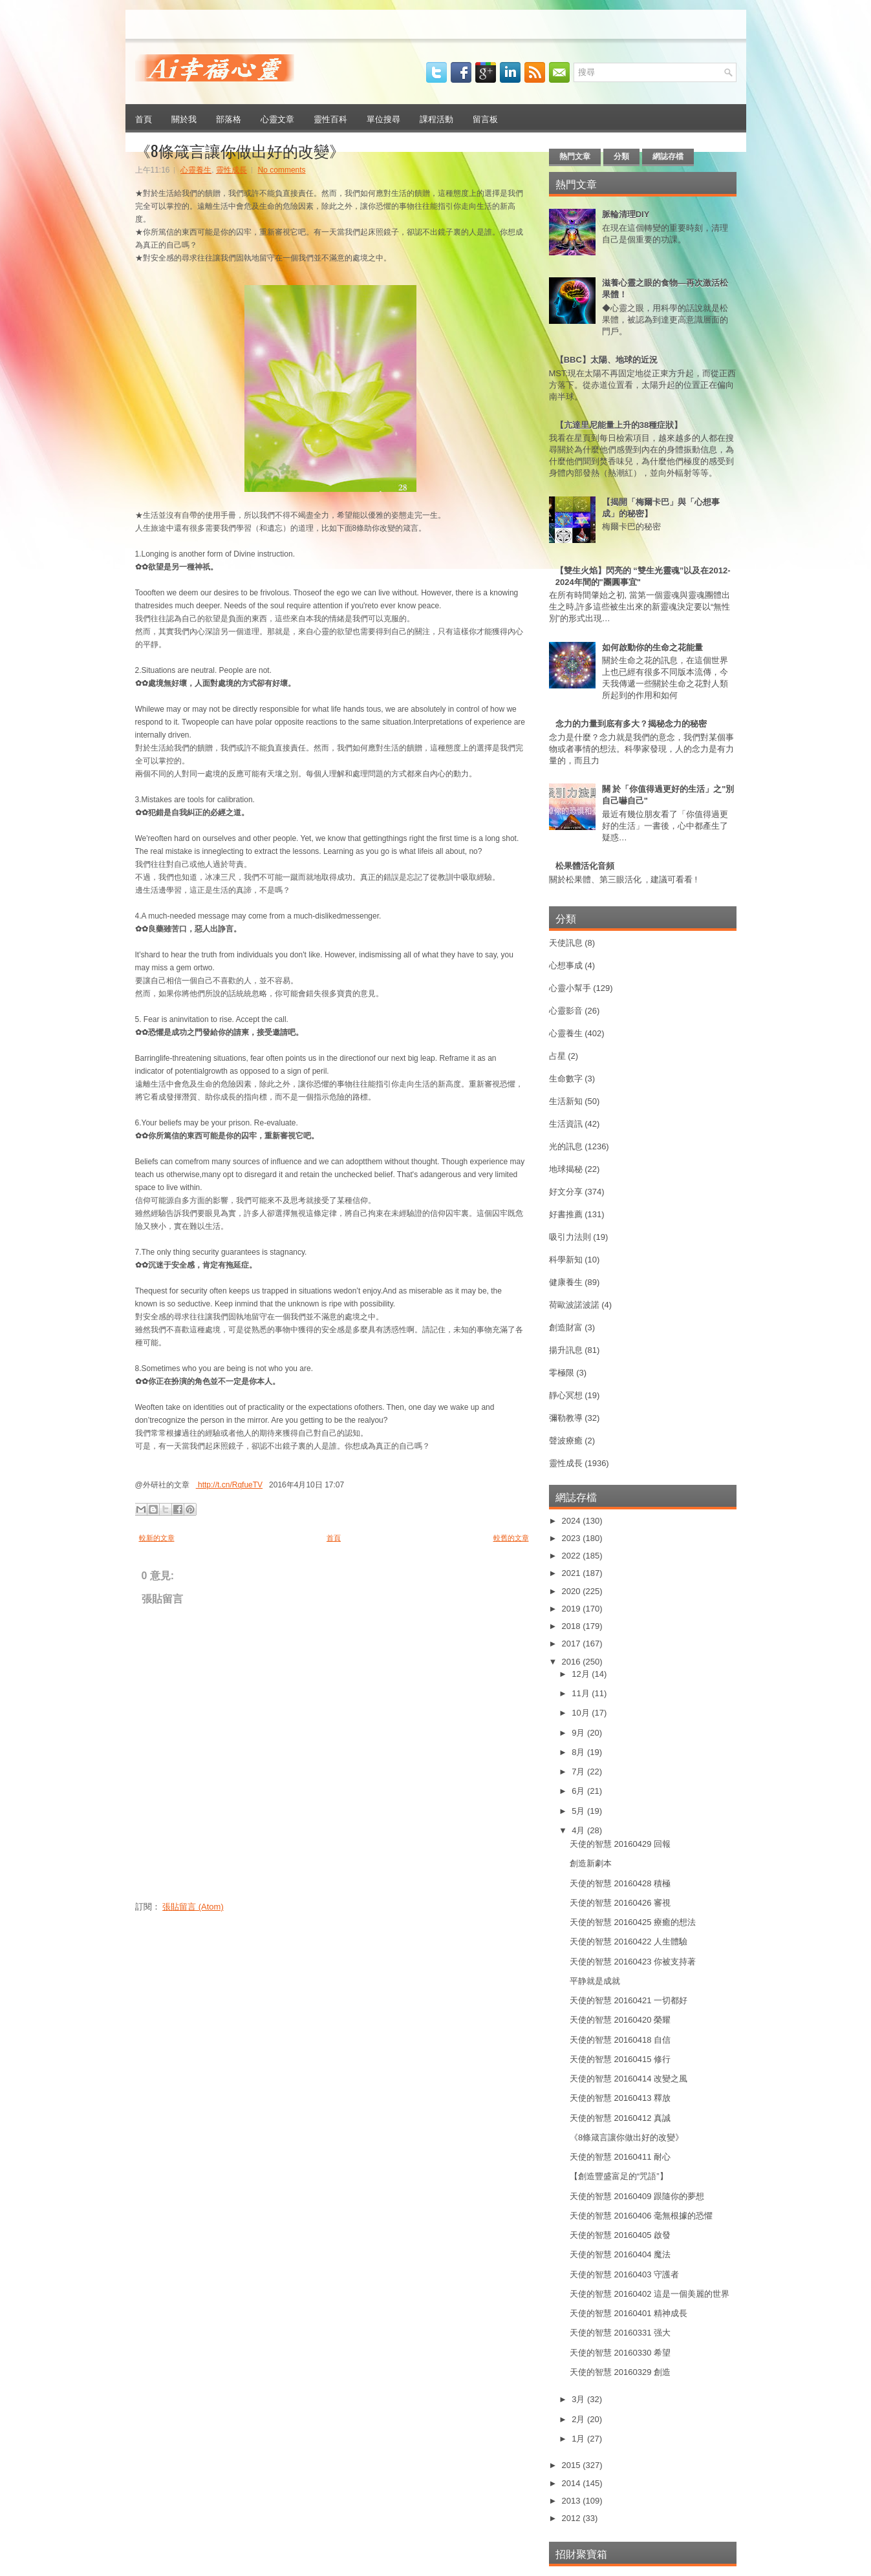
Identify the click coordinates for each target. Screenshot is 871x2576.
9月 (579, 1733)
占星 (557, 1056)
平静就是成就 (595, 1981)
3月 (579, 2399)
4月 (579, 1830)
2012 (572, 2518)
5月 (579, 1811)
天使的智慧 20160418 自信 (620, 2040)
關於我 (184, 118)
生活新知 (566, 1101)
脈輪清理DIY (626, 214)
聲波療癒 (566, 1440)
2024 (572, 1521)
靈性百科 (330, 118)
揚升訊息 (566, 1350)
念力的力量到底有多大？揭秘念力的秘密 (631, 724)
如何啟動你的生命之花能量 (652, 647)
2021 (572, 1573)
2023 (572, 1538)
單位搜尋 (383, 118)
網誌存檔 (667, 156)
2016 (572, 1661)
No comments (282, 170)
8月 (579, 1752)
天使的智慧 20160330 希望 (620, 2353)
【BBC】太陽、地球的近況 (606, 360)
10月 (582, 1713)
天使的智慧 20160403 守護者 (624, 2274)
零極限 (561, 1373)
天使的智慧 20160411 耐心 (620, 2157)
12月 (582, 1674)
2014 (572, 2483)
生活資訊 (566, 1124)
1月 (579, 2438)
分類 (621, 156)
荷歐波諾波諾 (574, 1305)
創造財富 (566, 1327)
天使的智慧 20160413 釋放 (620, 2098)
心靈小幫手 (570, 988)
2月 (579, 2419)
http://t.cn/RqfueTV (229, 1484)
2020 (572, 1591)
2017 (572, 1643)
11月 (582, 1693)
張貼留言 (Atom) (193, 1906)
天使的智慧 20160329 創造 (620, 2372)
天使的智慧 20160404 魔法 (620, 2254)
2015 (572, 2465)
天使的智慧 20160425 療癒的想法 (633, 1922)
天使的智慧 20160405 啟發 (620, 2235)
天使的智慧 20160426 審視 (620, 1903)
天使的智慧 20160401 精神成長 (628, 2313)
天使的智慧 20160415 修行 (620, 2059)
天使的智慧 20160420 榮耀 (620, 2020)
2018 (572, 1626)
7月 (579, 1771)
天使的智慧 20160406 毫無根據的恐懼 (641, 2215)
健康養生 (566, 1282)
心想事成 (566, 965)
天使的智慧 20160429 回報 (620, 1844)
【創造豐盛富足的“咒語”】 (619, 2176)
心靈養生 (195, 170)
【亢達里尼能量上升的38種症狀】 (618, 425)
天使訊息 (566, 943)
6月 (579, 1791)
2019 (572, 1608)
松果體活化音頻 (584, 866)
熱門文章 (574, 156)
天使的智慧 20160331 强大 (620, 2332)
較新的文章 (157, 1538)
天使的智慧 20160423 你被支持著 (633, 1961)
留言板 (485, 118)
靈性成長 (231, 170)
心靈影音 (566, 1011)
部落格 (228, 118)
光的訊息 (566, 1146)
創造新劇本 (591, 1863)
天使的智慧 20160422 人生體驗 (628, 1941)
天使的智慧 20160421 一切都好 (628, 2000)
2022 (572, 1555)
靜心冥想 (566, 1395)
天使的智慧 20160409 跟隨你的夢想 (637, 2196)
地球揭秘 (566, 1169)
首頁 (143, 118)
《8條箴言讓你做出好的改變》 (240, 150)
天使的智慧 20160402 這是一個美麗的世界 (649, 2294)
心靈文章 (277, 118)
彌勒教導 (566, 1418)
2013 (572, 2501)
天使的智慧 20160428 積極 (620, 1883)
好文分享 (566, 1192)
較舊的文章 (511, 1538)
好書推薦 (566, 1214)
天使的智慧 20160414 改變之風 (628, 2078)
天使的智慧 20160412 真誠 (620, 2118)
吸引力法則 (570, 1237)
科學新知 (566, 1259)
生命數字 (566, 1078)
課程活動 (436, 118)
